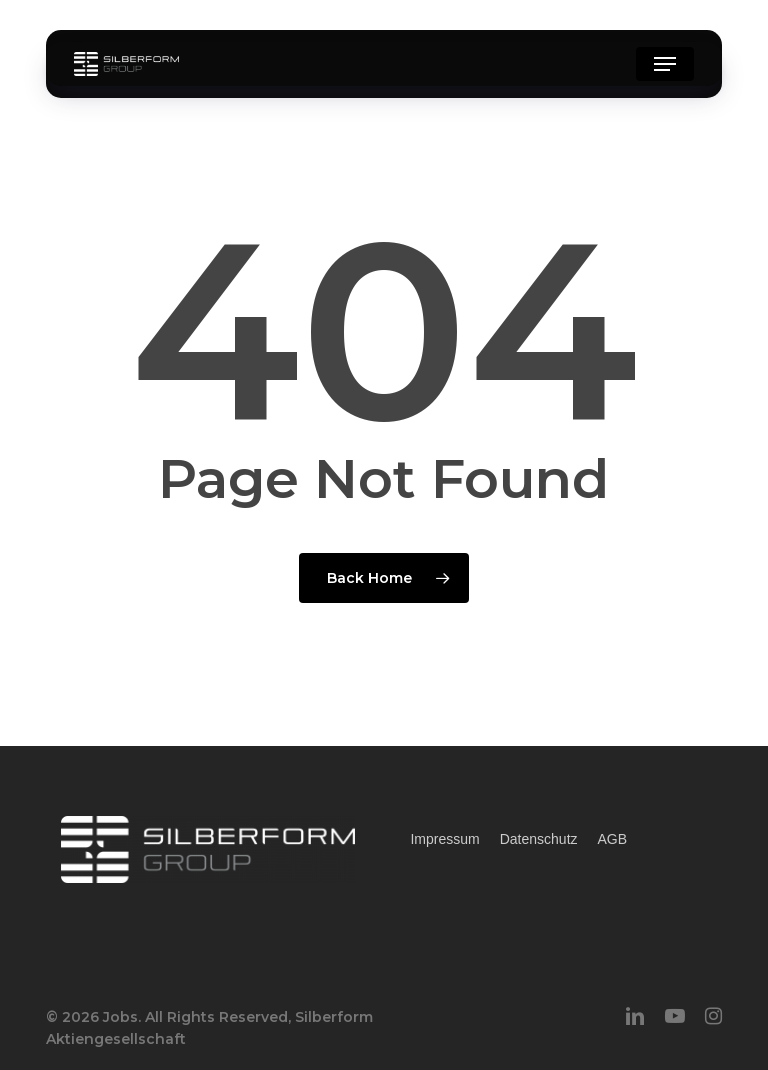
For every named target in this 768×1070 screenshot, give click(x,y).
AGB (613, 839)
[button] (665, 64)
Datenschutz (539, 839)
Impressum (444, 839)
